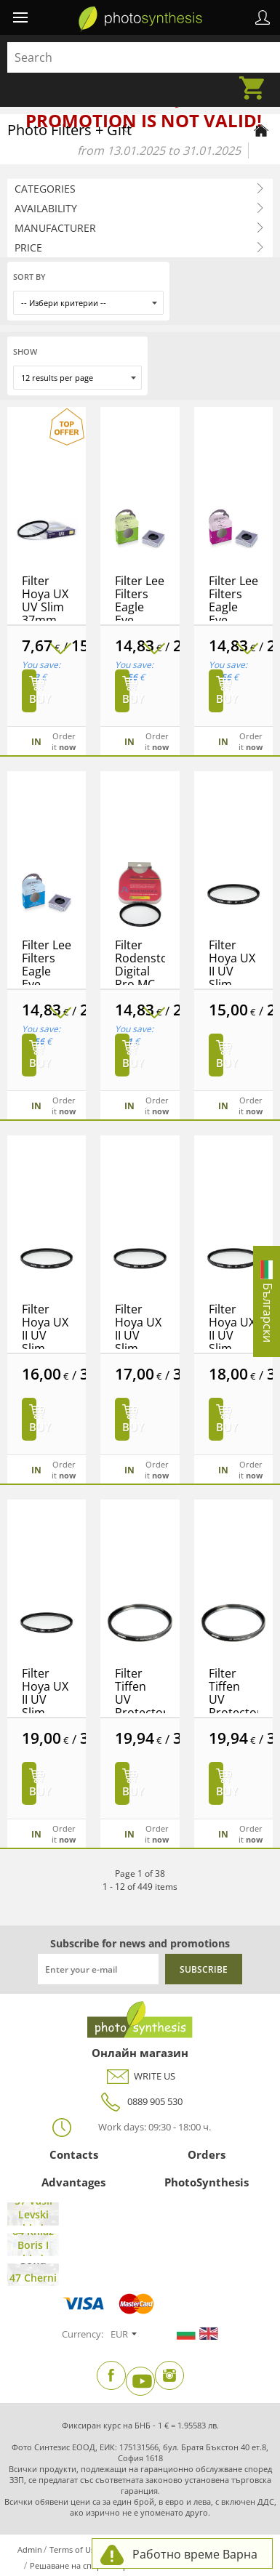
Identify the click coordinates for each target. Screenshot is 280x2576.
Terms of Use (74, 2549)
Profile (262, 17)
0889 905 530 (140, 2101)
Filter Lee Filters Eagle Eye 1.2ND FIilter (46, 977)
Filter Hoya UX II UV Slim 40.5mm (45, 1335)
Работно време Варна (194, 2554)
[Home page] (261, 130)
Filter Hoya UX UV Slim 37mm (45, 600)
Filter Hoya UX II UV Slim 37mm (232, 971)
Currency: (82, 2333)
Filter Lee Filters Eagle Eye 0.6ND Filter (139, 613)
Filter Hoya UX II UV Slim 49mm (45, 1699)
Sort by (29, 276)
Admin (29, 2549)
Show (25, 351)
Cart (256, 79)
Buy (32, 698)
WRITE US (140, 2076)
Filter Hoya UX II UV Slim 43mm (138, 1335)
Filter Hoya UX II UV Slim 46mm (232, 1335)
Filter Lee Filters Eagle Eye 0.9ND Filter (233, 613)
